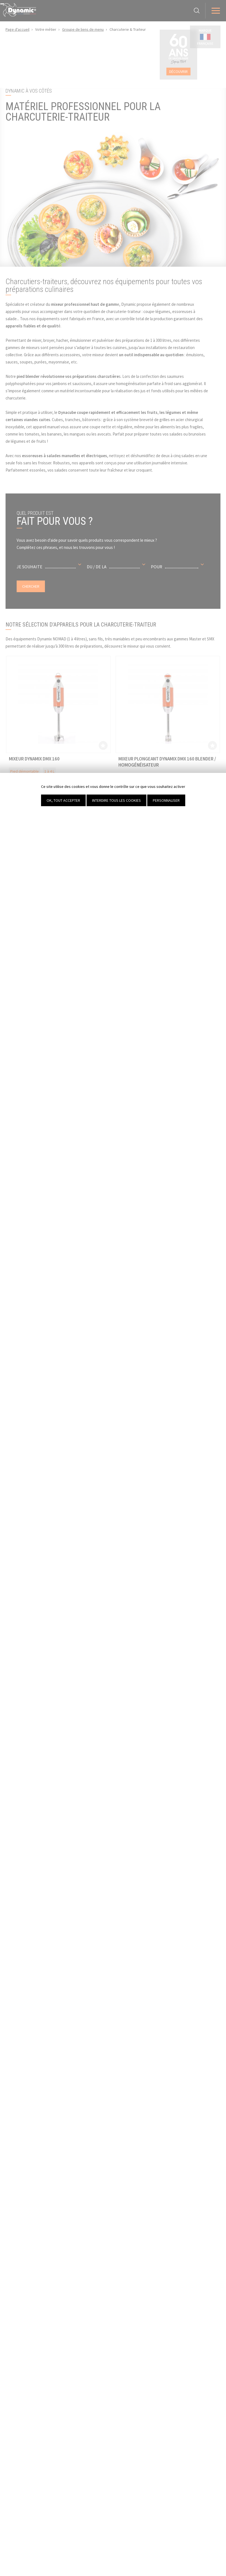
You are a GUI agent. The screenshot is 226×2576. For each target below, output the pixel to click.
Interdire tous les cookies (116, 800)
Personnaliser (166, 800)
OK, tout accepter (63, 800)
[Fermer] (2, 4)
